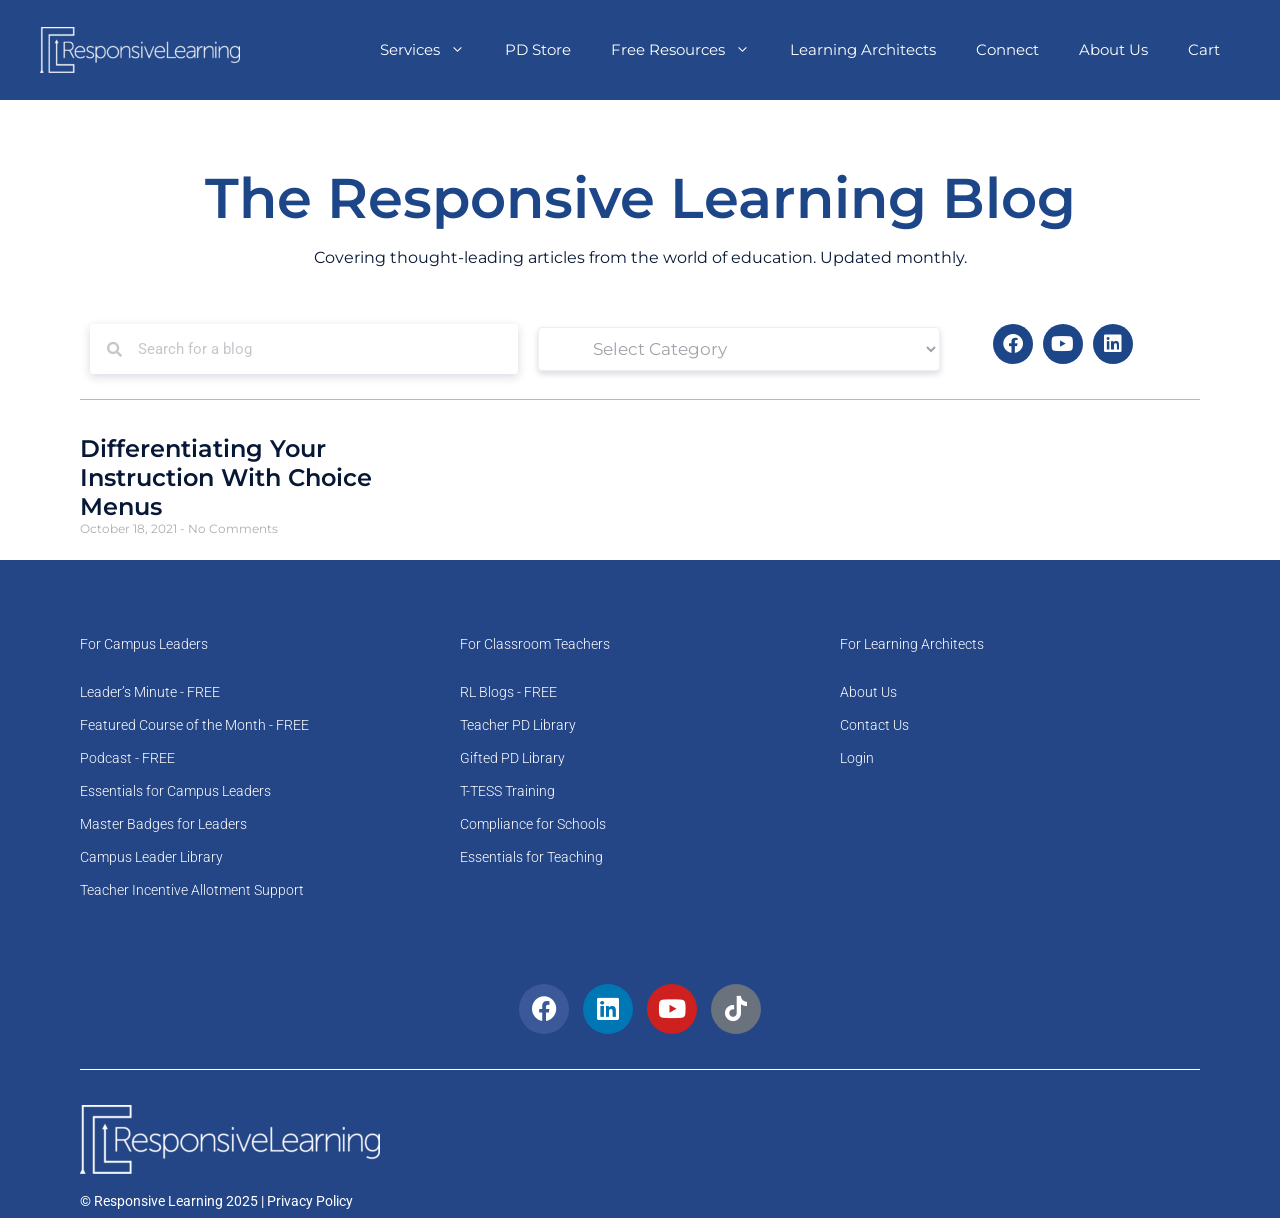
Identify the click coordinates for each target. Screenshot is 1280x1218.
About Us (1113, 49)
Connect (1007, 49)
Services (432, 50)
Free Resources (690, 50)
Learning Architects (863, 49)
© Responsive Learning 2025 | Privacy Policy (216, 1201)
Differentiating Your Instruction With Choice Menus (226, 477)
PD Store (538, 49)
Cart (1204, 49)
